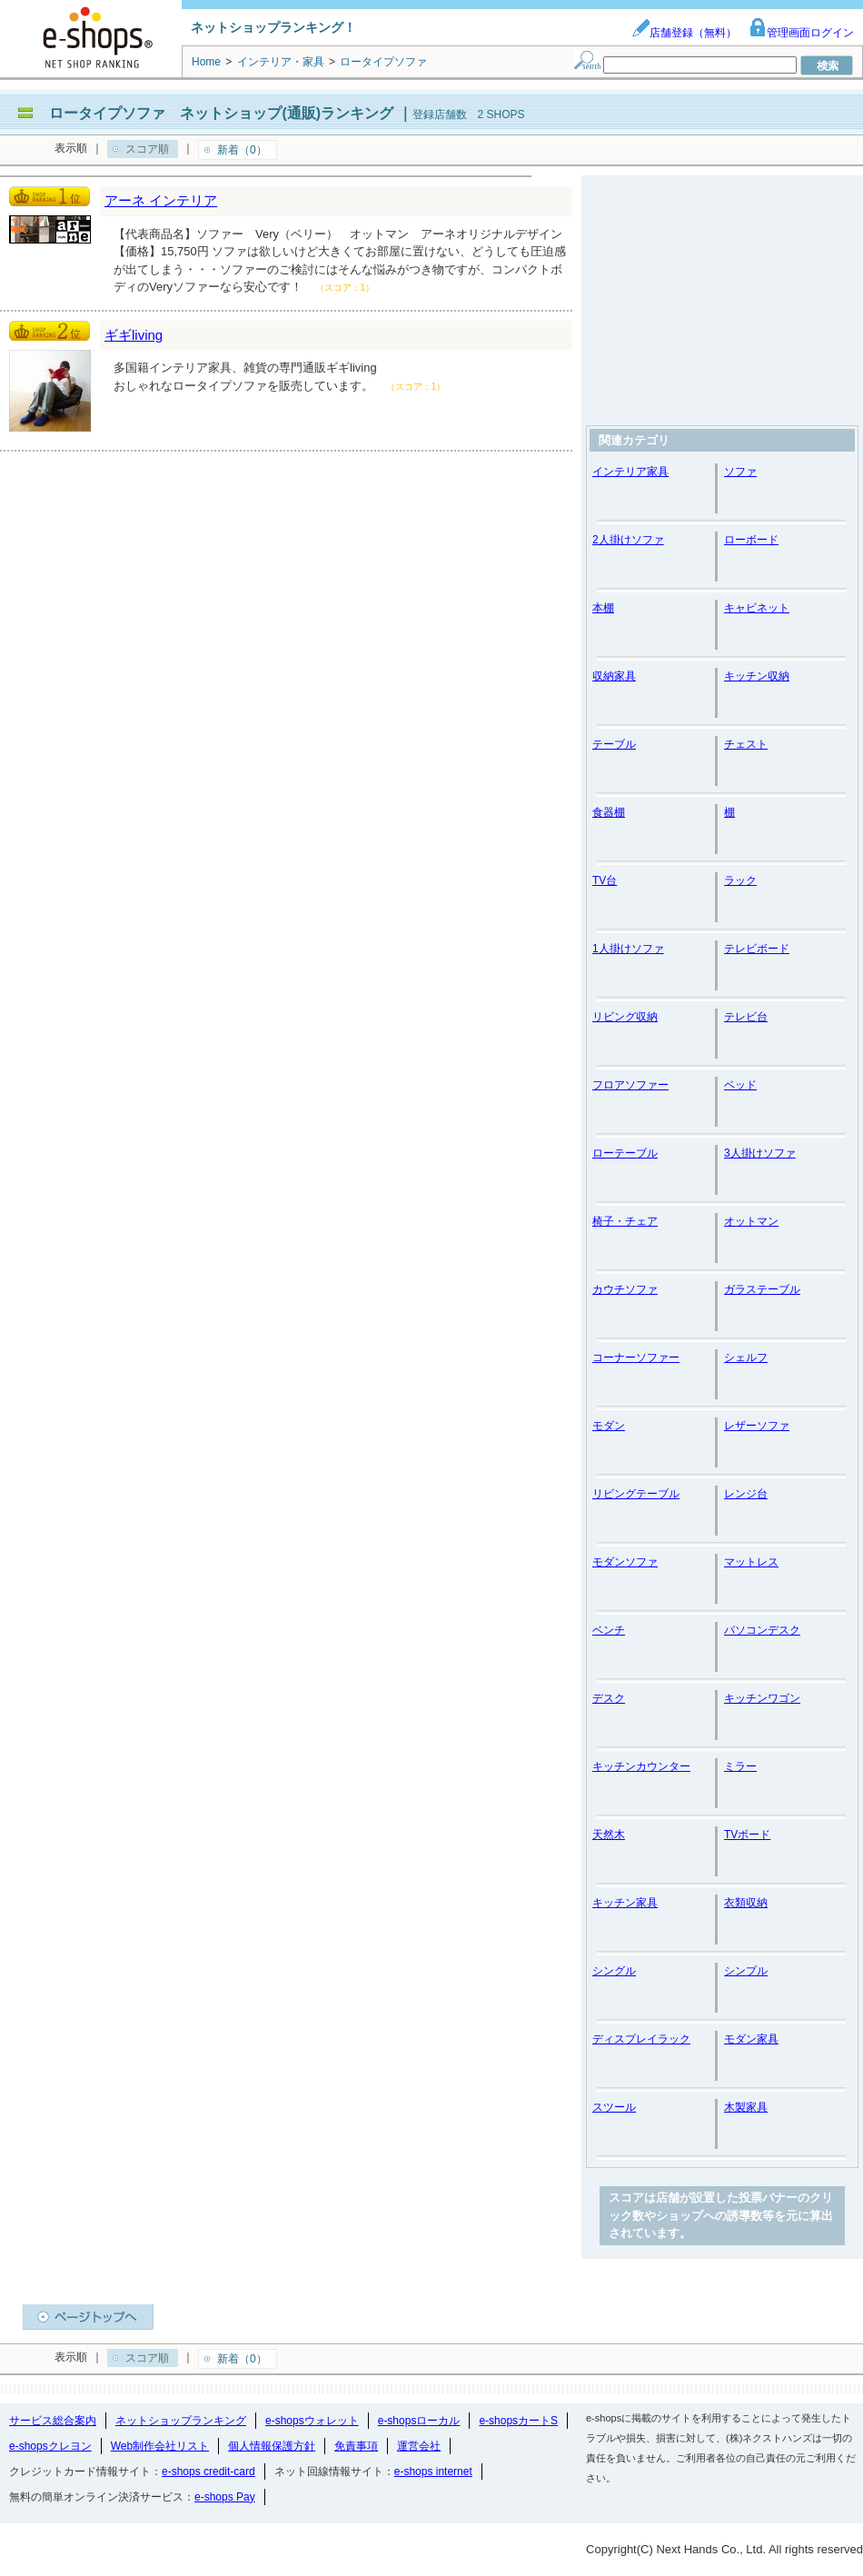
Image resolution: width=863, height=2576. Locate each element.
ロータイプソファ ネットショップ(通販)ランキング (221, 113)
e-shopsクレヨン (50, 2446)
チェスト (746, 744)
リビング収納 (625, 1016)
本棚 (603, 608)
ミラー (740, 1766)
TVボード (747, 1834)
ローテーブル (625, 1153)
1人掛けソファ (628, 948)
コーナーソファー (635, 1357)
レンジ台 (746, 1493)
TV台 (604, 880)
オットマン (751, 1221)
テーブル (614, 744)
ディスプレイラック (641, 2039)
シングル (614, 1970)
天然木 (608, 1834)
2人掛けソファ (628, 539)
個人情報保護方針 (271, 2446)
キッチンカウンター (641, 1766)
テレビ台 (746, 1016)
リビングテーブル (635, 1493)
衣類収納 (746, 1902)
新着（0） (242, 150)
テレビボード (756, 948)
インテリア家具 (630, 471)
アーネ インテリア (160, 200)
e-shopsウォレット (312, 2420)
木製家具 (746, 2107)
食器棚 (608, 812)
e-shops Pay (224, 2497)
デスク (608, 1698)
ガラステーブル (762, 1289)
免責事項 (356, 2446)
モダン (608, 1425)
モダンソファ (625, 1562)
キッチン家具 (625, 1902)
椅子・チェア (625, 1221)
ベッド (740, 1085)
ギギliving (133, 335)
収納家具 (614, 676)
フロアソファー (630, 1085)
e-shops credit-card (208, 2471)
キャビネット (756, 608)
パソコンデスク (762, 1630)
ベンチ (608, 1630)
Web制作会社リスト (160, 2446)
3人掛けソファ (760, 1153)
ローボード (751, 539)
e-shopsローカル (419, 2420)
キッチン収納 (756, 676)
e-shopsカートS (518, 2420)
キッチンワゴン (762, 1698)
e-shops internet (433, 2471)
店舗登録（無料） (684, 32)
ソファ (740, 471)
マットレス (751, 1562)
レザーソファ (756, 1425)
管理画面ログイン (801, 32)
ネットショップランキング (180, 2420)
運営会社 (419, 2446)
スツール (614, 2107)
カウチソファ (625, 1289)
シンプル (746, 1970)
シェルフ (746, 1357)
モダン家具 (751, 2039)
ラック (740, 880)
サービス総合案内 (52, 2420)
